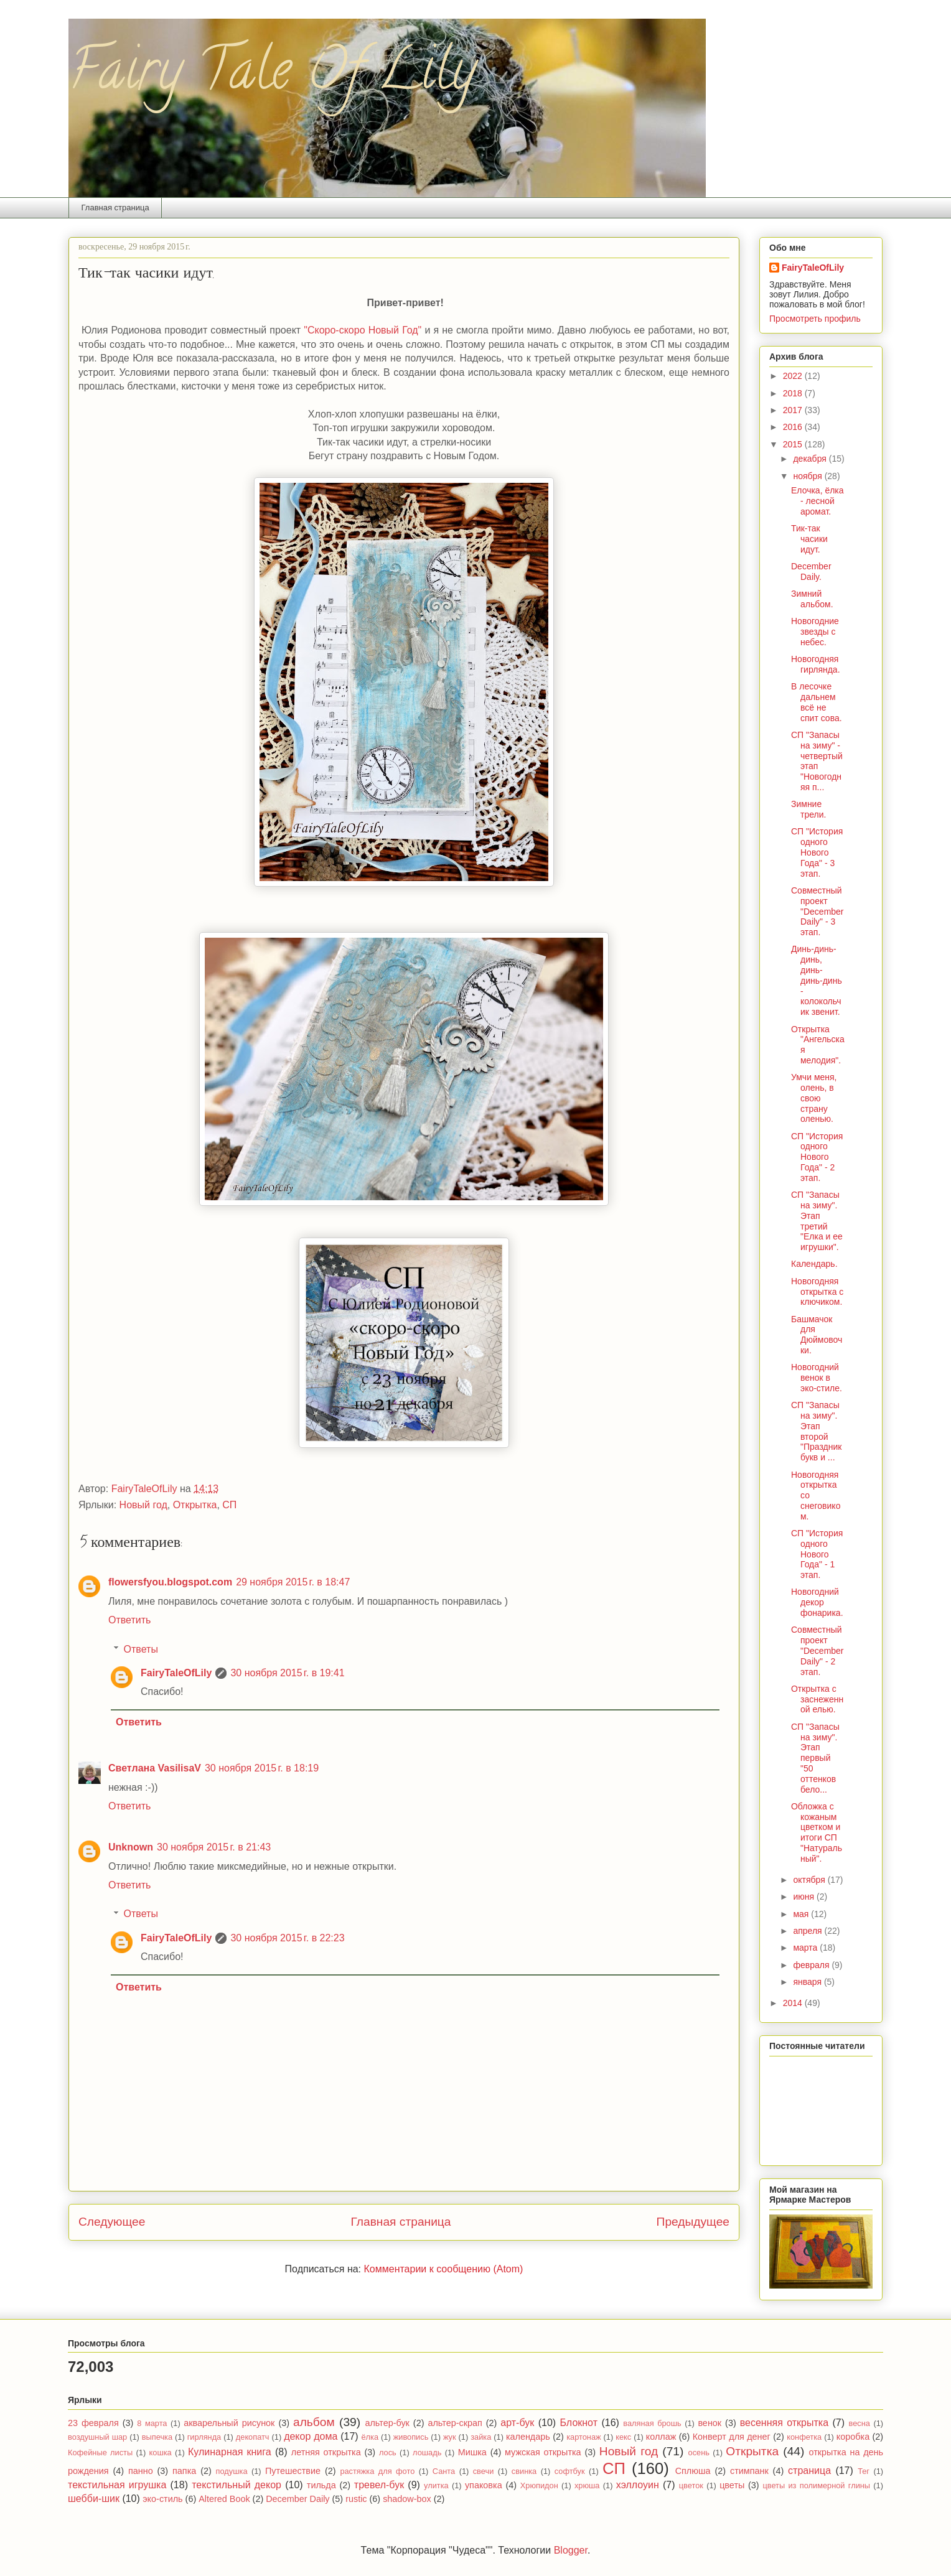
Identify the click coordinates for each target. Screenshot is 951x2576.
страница (809, 2470)
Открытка (195, 1505)
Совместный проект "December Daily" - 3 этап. (817, 911)
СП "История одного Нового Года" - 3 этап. (817, 852)
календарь (528, 2437)
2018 (794, 393)
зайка (481, 2437)
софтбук (570, 2471)
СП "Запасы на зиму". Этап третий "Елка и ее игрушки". (817, 1221)
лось (387, 2452)
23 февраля (93, 2423)
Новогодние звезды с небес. (815, 631)
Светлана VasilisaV (154, 1768)
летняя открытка (326, 2452)
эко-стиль (162, 2499)
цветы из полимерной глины (816, 2485)
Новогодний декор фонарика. (817, 1602)
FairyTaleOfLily (176, 1673)
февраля (812, 1965)
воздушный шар (97, 2437)
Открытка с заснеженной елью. (817, 1699)
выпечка (157, 2437)
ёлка (370, 2437)
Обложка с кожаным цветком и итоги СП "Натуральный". (816, 1832)
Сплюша (693, 2471)
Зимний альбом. (812, 599)
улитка (436, 2485)
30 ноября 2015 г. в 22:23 (287, 1938)
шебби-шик (93, 2498)
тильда (321, 2485)
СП (229, 1505)
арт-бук (517, 2422)
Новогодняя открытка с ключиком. (817, 1291)
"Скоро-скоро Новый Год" (362, 330)
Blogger (571, 2550)
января (808, 1982)
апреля (808, 1931)
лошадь (427, 2452)
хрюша (587, 2485)
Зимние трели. (808, 809)
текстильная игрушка (117, 2485)
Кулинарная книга (229, 2452)
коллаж (661, 2437)
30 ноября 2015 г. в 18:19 (262, 1768)
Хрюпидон (539, 2485)
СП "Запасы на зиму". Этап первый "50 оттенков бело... (815, 1758)
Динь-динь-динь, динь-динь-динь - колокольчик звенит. (816, 980)
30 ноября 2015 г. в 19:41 (287, 1673)
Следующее (111, 2221)
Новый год (143, 1505)
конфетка (804, 2437)
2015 (794, 444)
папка (184, 2471)
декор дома (310, 2436)
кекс (623, 2437)
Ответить (129, 1620)
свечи (483, 2471)
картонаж (583, 2437)
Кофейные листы (100, 2452)
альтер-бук (387, 2423)
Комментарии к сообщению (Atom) (443, 2269)
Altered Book (224, 2499)
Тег (863, 2471)
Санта (444, 2471)
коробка (852, 2437)
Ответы (141, 1649)
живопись (411, 2437)
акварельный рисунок (229, 2423)
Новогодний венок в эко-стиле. (816, 1377)
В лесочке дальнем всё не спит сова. (816, 701)
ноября (808, 476)
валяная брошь (652, 2423)
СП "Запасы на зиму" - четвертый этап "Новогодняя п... (817, 761)
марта (806, 1948)
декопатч (252, 2437)
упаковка (483, 2485)
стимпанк (749, 2471)
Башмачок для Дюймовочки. (816, 1334)
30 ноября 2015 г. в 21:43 (214, 1847)
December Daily (297, 2499)
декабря (810, 459)
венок (709, 2423)
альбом (314, 2422)
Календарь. (814, 1264)
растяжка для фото (377, 2471)
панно (140, 2471)
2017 (794, 410)
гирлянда (204, 2437)
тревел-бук (379, 2485)
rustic (356, 2499)
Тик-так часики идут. (809, 538)
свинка (524, 2471)
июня (805, 1897)
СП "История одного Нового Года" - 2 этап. (817, 1157)
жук (449, 2437)
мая (802, 1914)
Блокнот (578, 2422)
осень (699, 2452)
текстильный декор (236, 2485)
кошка (160, 2452)
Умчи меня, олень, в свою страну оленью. (814, 1098)
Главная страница (115, 207)
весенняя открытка (784, 2422)
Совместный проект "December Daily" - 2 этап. (817, 1650)
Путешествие (293, 2471)
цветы (731, 2485)
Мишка (472, 2452)
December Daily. (811, 571)
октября (810, 1880)
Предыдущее (693, 2221)
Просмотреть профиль (815, 319)
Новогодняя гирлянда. (815, 664)
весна (859, 2423)
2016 (794, 427)
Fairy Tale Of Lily (272, 75)
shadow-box (407, 2499)
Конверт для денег (732, 2437)
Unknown (130, 1847)
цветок (691, 2485)
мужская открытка (543, 2452)
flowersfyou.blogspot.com (170, 1582)
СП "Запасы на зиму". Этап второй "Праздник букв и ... (816, 1431)
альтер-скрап (455, 2423)
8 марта (152, 2423)
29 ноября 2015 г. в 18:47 (293, 1582)
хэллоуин (637, 2485)
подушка (232, 2471)
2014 (794, 2003)
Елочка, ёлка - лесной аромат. (817, 500)
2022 (794, 376)
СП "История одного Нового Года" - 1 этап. (817, 1554)
